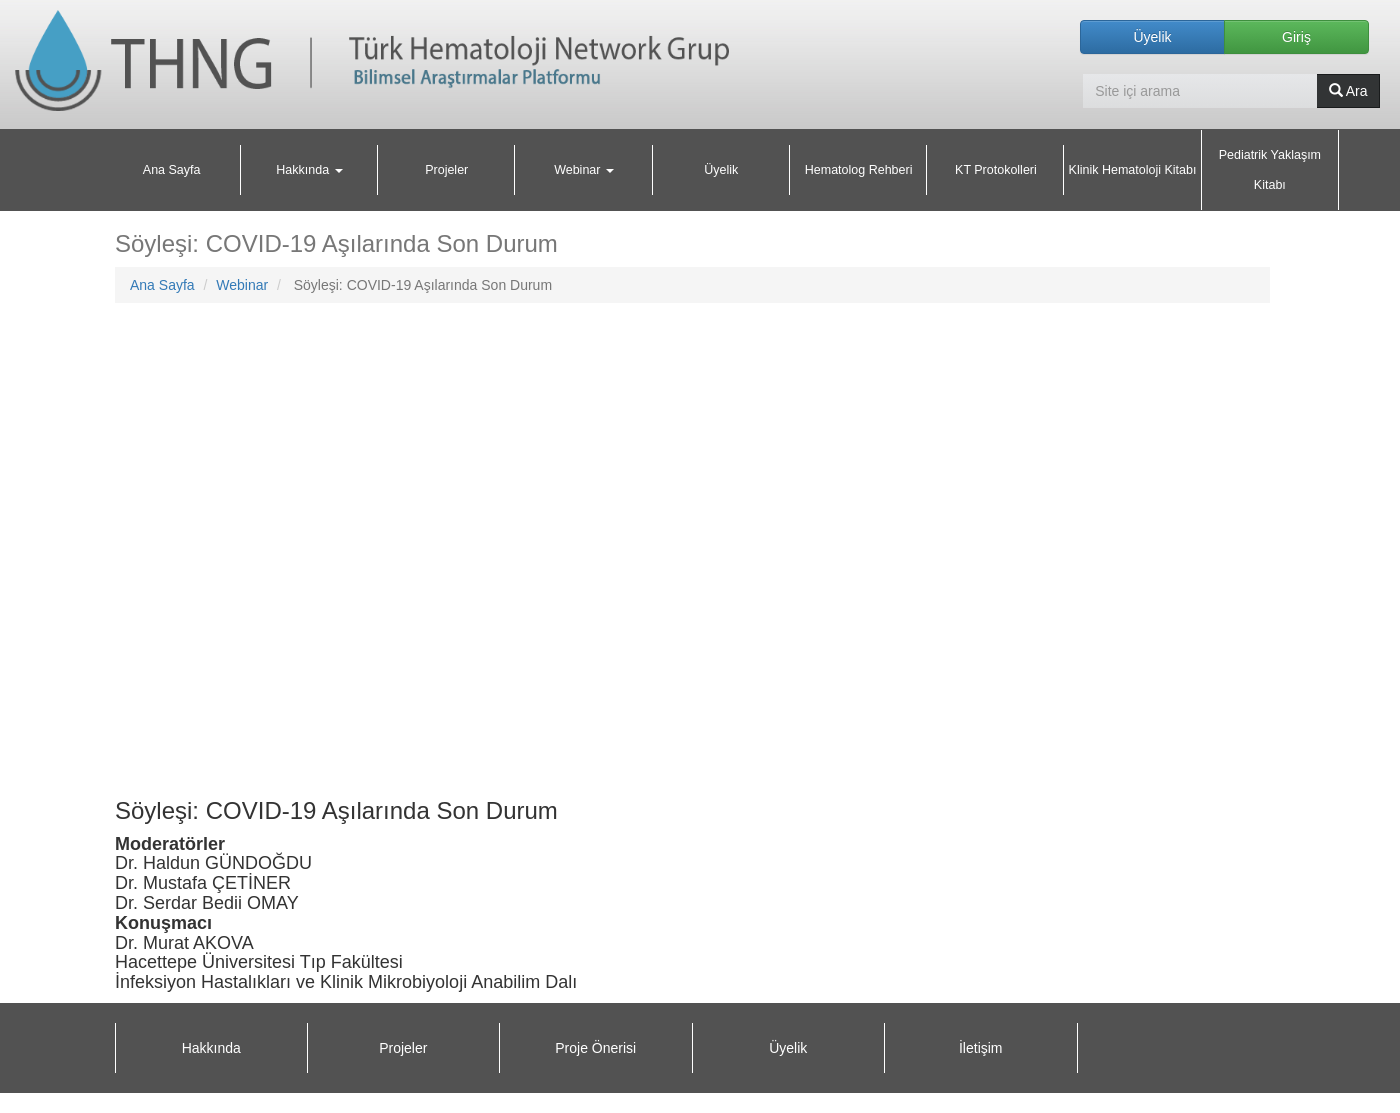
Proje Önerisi (595, 1048)
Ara (1348, 91)
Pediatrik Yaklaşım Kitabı (1270, 170)
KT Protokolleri (996, 170)
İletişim (981, 1048)
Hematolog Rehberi (859, 170)
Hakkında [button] (309, 170)
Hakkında (211, 1048)
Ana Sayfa (172, 170)
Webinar (242, 285)
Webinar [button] (584, 170)
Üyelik (1152, 37)
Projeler (446, 170)
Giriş (1296, 37)
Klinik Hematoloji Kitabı (1133, 170)
